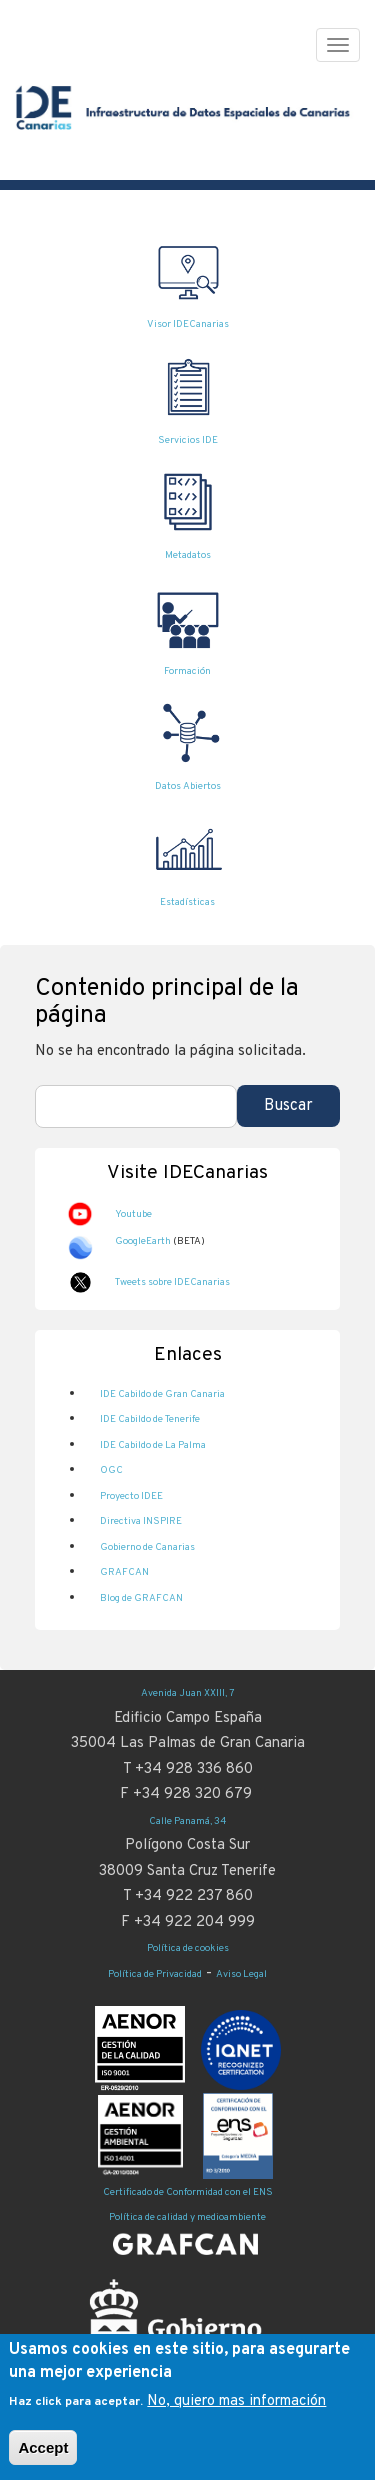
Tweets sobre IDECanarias (172, 1282)
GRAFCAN (124, 1572)
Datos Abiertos (188, 786)
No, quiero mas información (236, 2401)
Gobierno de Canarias (147, 1547)
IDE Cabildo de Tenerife (150, 1419)
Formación (187, 671)
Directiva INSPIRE (141, 1521)
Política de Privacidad (155, 1974)
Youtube (133, 1214)
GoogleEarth (143, 1241)
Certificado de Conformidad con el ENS (188, 2192)
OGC (111, 1470)
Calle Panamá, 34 (187, 1821)
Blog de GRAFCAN (141, 1598)
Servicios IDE (188, 440)
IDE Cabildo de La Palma (153, 1445)
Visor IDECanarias (188, 324)
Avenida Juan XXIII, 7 (188, 1693)
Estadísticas (187, 902)
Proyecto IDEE (131, 1496)
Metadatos (188, 555)
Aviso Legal (241, 1974)
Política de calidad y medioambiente (187, 2217)
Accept (43, 2447)
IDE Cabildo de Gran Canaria (162, 1394)
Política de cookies (188, 1948)
